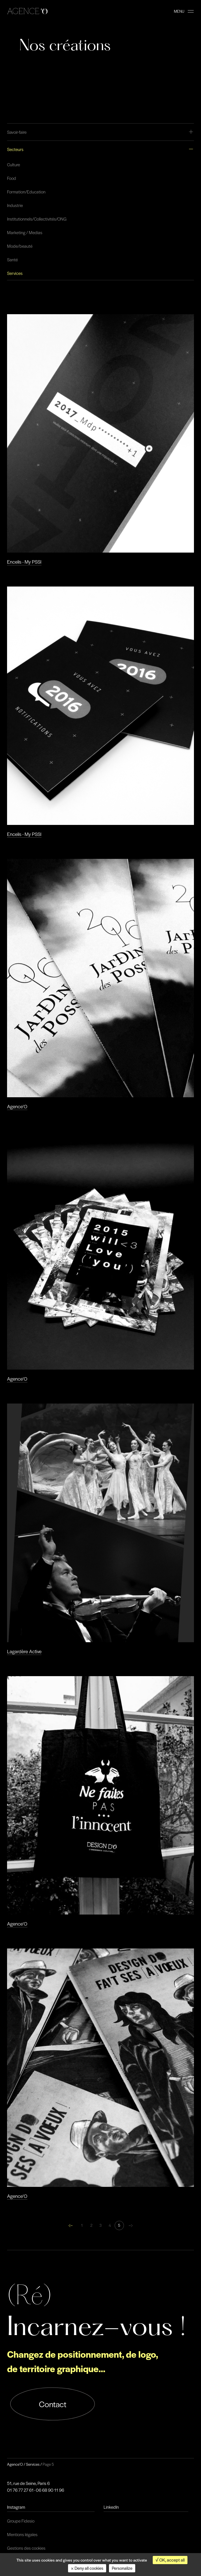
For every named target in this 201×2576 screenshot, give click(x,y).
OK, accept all (170, 2560)
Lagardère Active (24, 1651)
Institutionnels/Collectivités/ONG (37, 219)
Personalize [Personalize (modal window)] (122, 2568)
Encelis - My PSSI (24, 561)
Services (15, 273)
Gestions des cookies (26, 2548)
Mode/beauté (19, 246)
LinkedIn (111, 2507)
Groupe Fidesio (20, 2521)
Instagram (16, 2507)
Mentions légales (22, 2534)
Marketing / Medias (24, 232)
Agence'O (17, 1106)
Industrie (15, 205)
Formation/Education (26, 192)
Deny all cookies (87, 2568)
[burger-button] (190, 11)
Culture (13, 164)
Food (11, 178)
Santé (12, 259)
